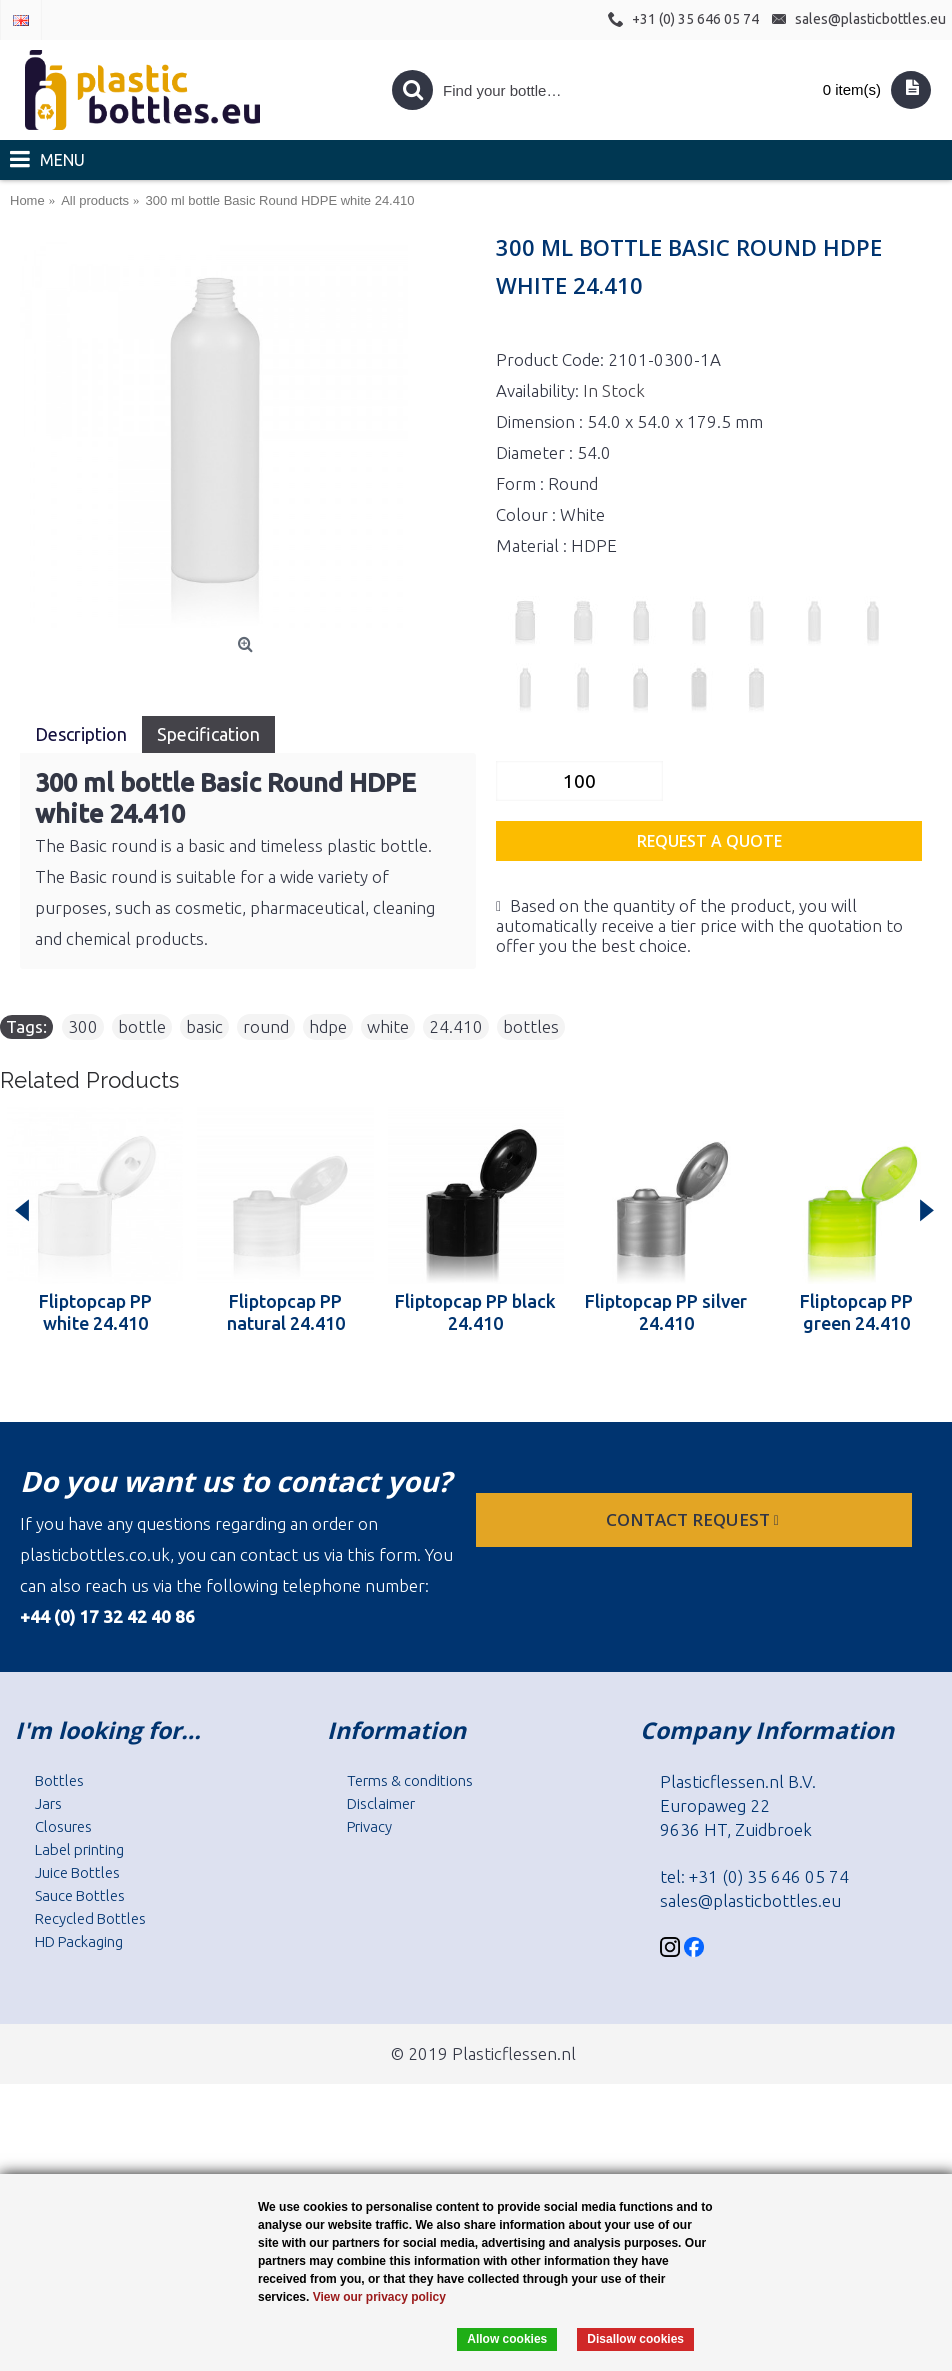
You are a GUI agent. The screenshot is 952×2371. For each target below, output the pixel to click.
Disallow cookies (635, 2339)
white (388, 1026)
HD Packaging (79, 1941)
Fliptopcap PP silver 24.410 (666, 1312)
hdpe (328, 1026)
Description (81, 734)
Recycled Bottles (90, 1918)
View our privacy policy (379, 2297)
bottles (531, 1026)
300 (83, 1026)
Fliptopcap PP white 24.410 (95, 1312)
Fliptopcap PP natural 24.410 (286, 1312)
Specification (208, 734)
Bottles (59, 1780)
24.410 (456, 1026)
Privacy (369, 1826)
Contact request (694, 1519)
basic (204, 1026)
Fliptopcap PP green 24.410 (856, 1312)
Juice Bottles (77, 1872)
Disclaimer (381, 1803)
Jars (48, 1803)
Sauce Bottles (80, 1895)
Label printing (79, 1849)
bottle (142, 1026)
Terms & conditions (410, 1780)
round (266, 1026)
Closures (63, 1826)
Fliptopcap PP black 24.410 (475, 1312)
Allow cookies (507, 2339)
